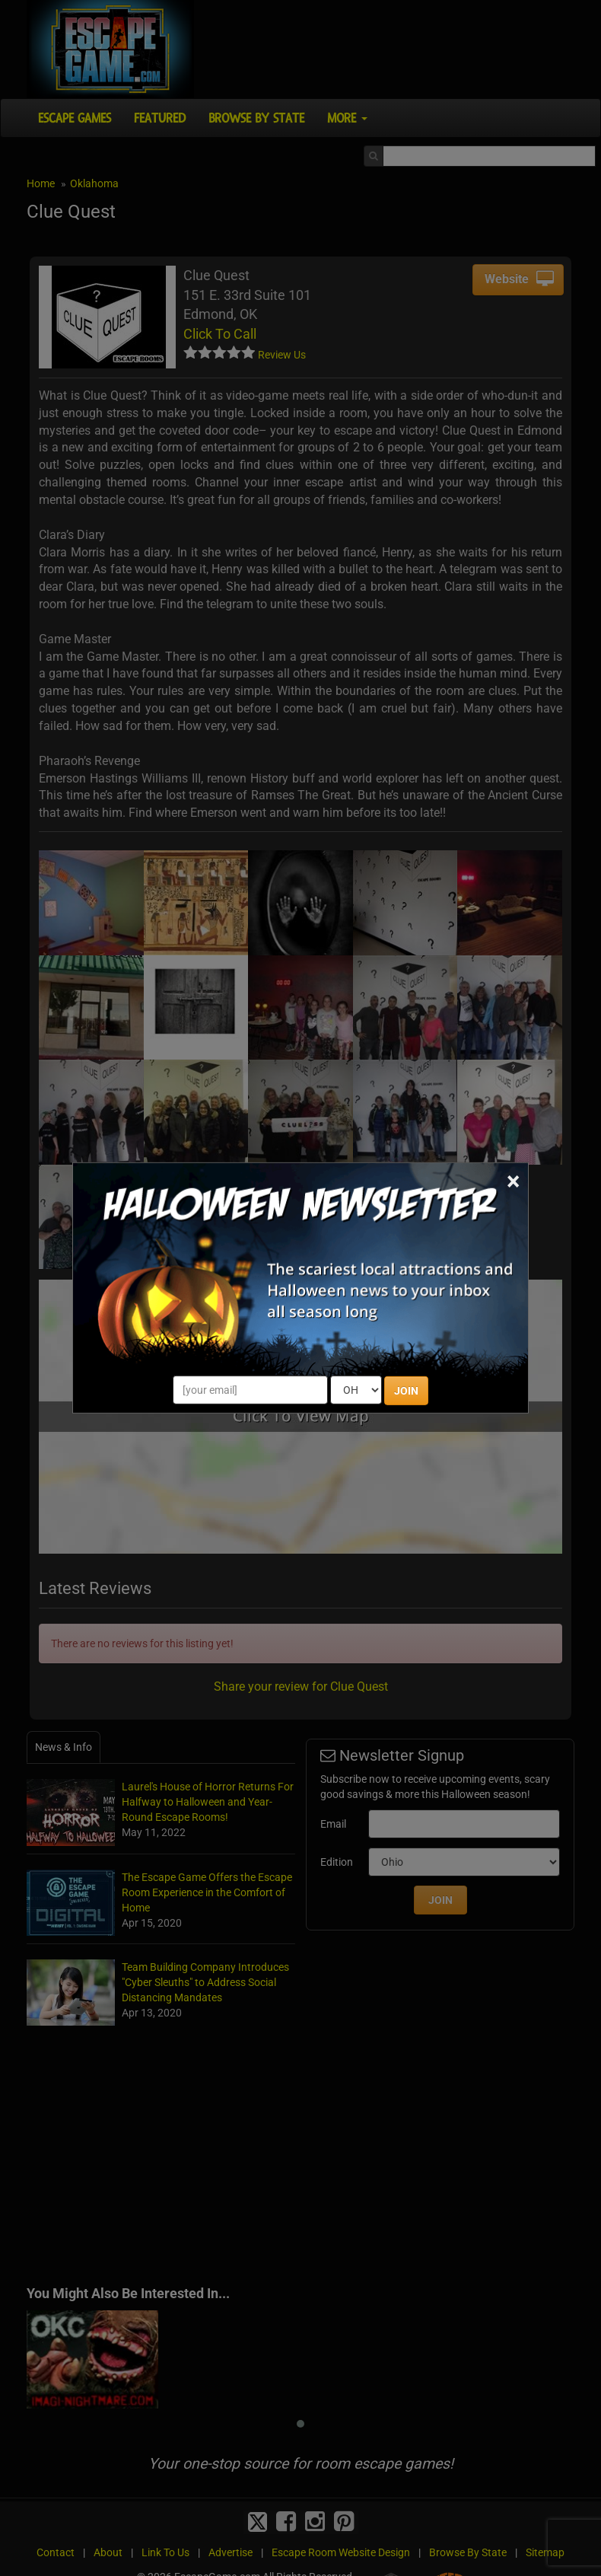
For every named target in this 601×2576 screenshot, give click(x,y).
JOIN (406, 1391)
